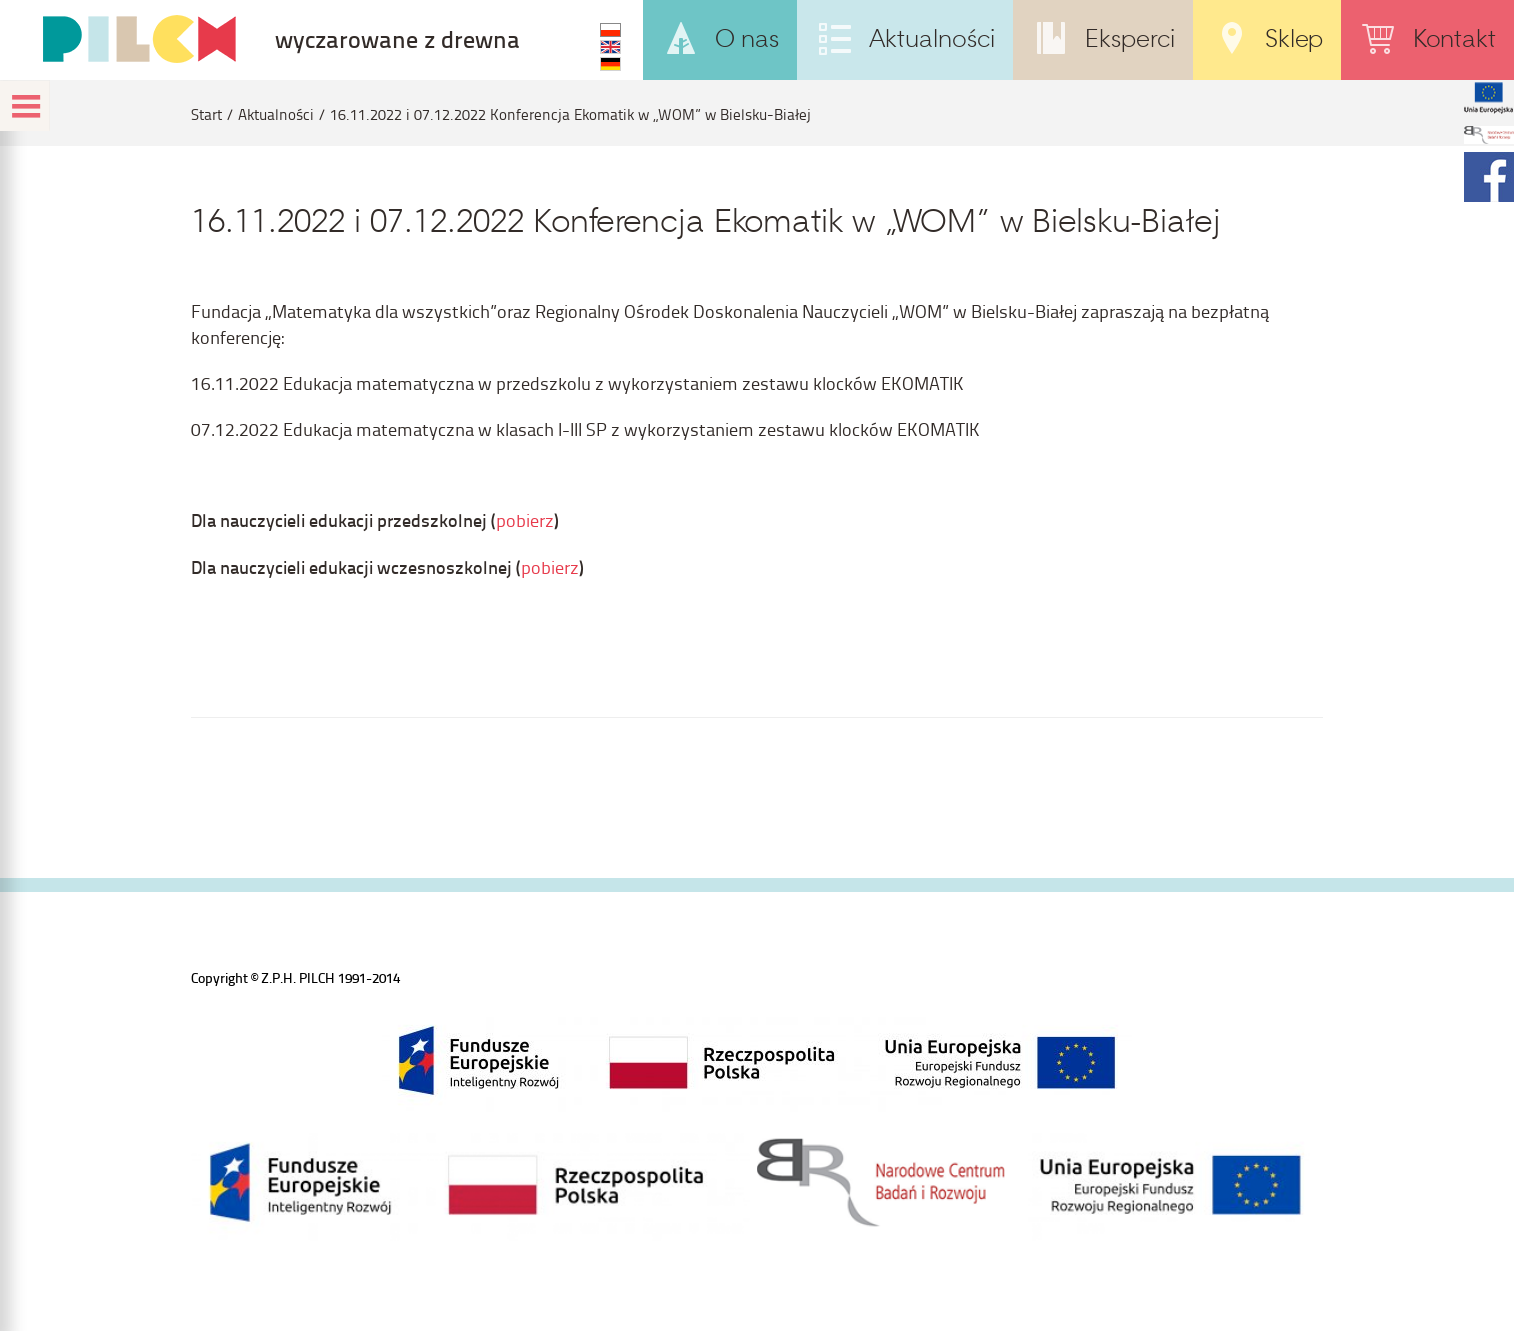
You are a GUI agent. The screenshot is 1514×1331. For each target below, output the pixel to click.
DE (610, 64)
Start (206, 114)
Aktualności (276, 114)
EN (610, 47)
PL (610, 30)
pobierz (525, 519)
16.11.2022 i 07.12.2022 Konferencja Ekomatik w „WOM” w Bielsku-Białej (570, 114)
